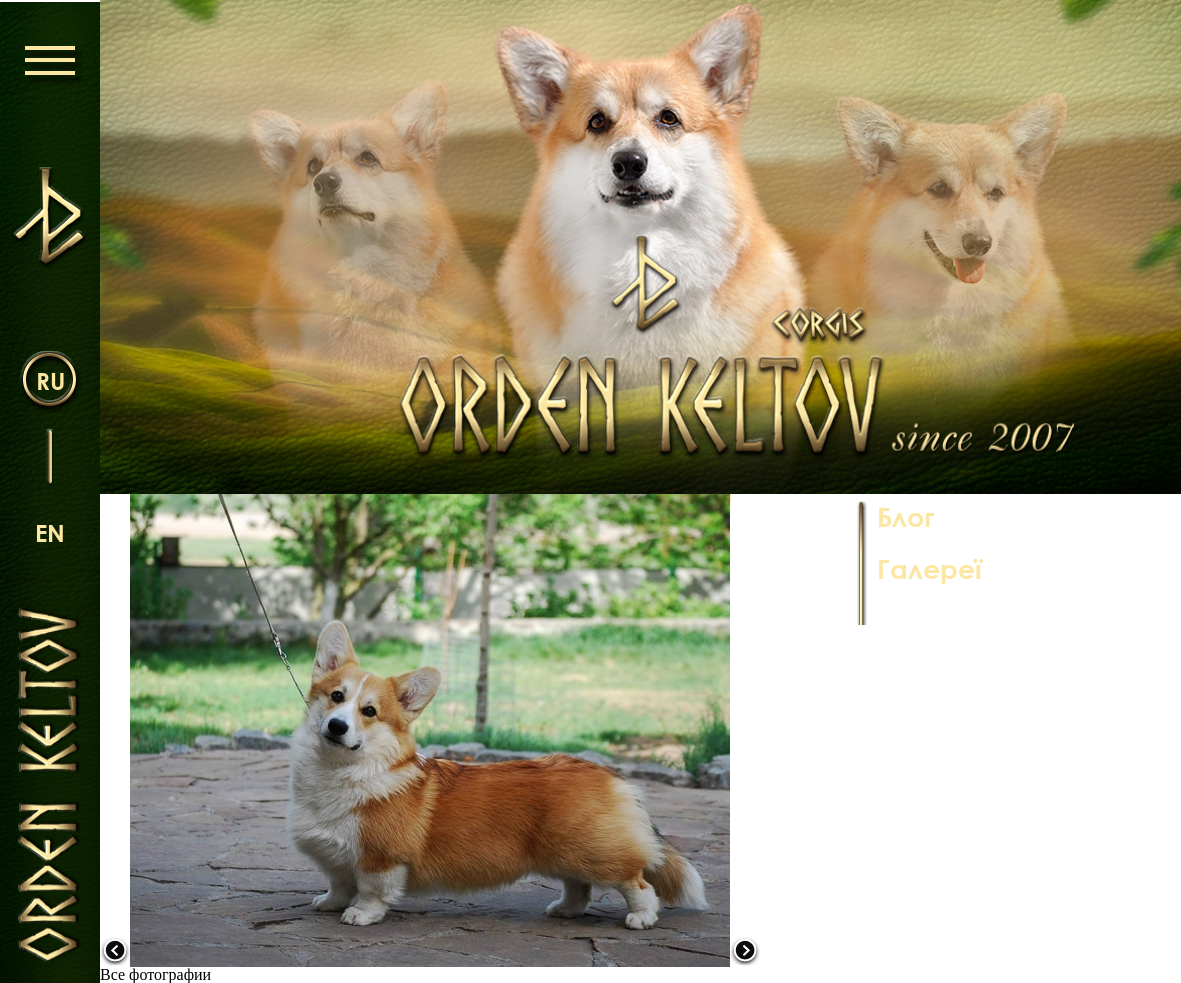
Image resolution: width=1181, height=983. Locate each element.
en (50, 532)
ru (50, 380)
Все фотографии (155, 974)
